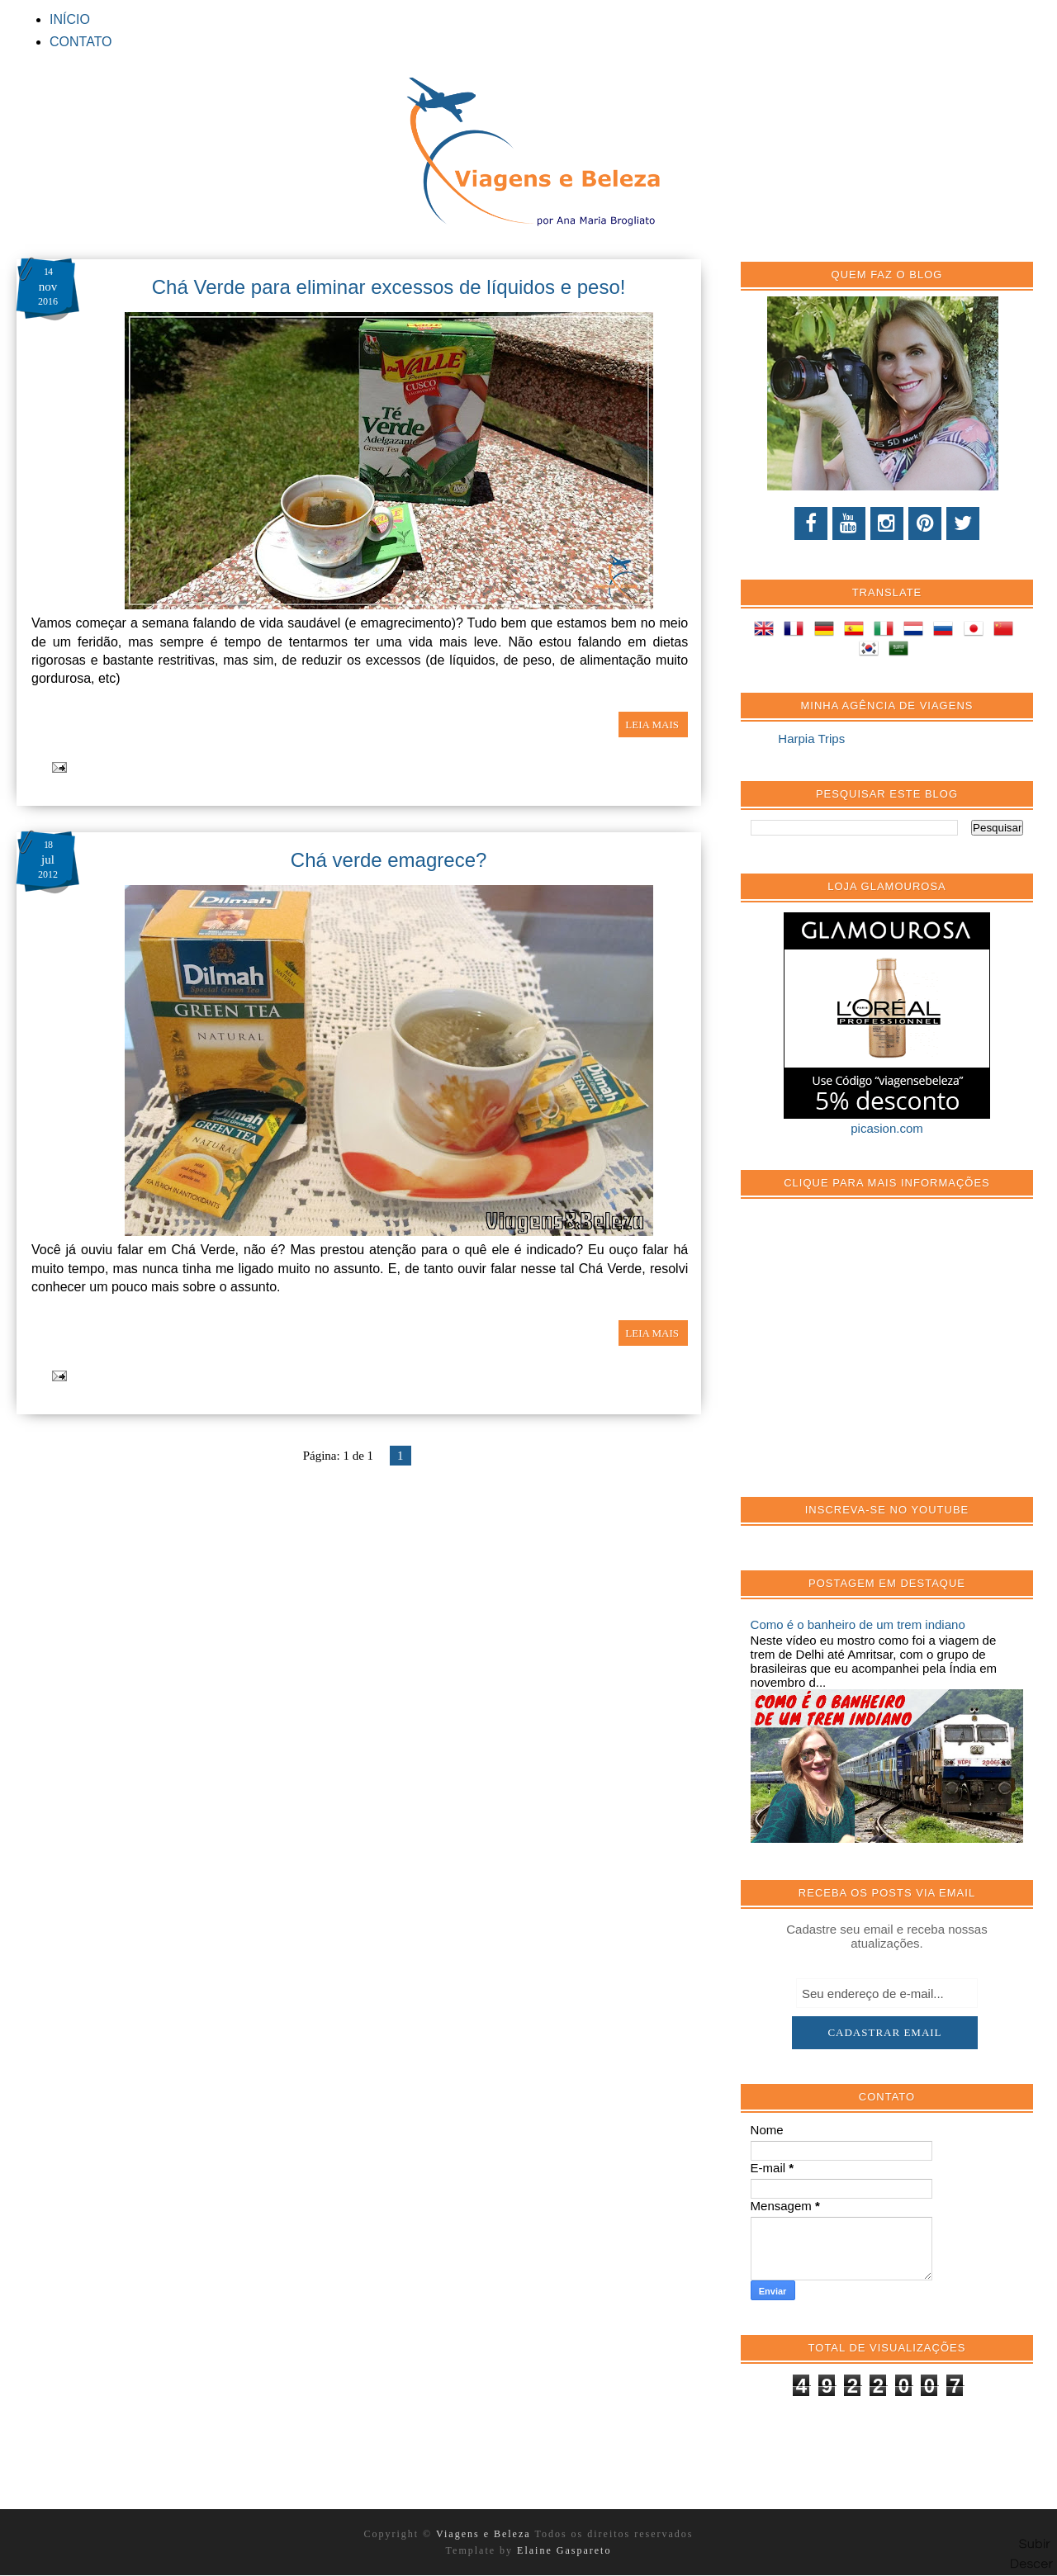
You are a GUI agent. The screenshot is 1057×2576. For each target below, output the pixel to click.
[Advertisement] (874, 1356)
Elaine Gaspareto (564, 2550)
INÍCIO (70, 19)
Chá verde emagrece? (388, 860)
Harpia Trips (811, 739)
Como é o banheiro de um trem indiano (858, 1624)
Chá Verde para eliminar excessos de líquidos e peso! (389, 287)
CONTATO (81, 42)
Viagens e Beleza (485, 2534)
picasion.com (887, 1128)
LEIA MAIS (653, 724)
